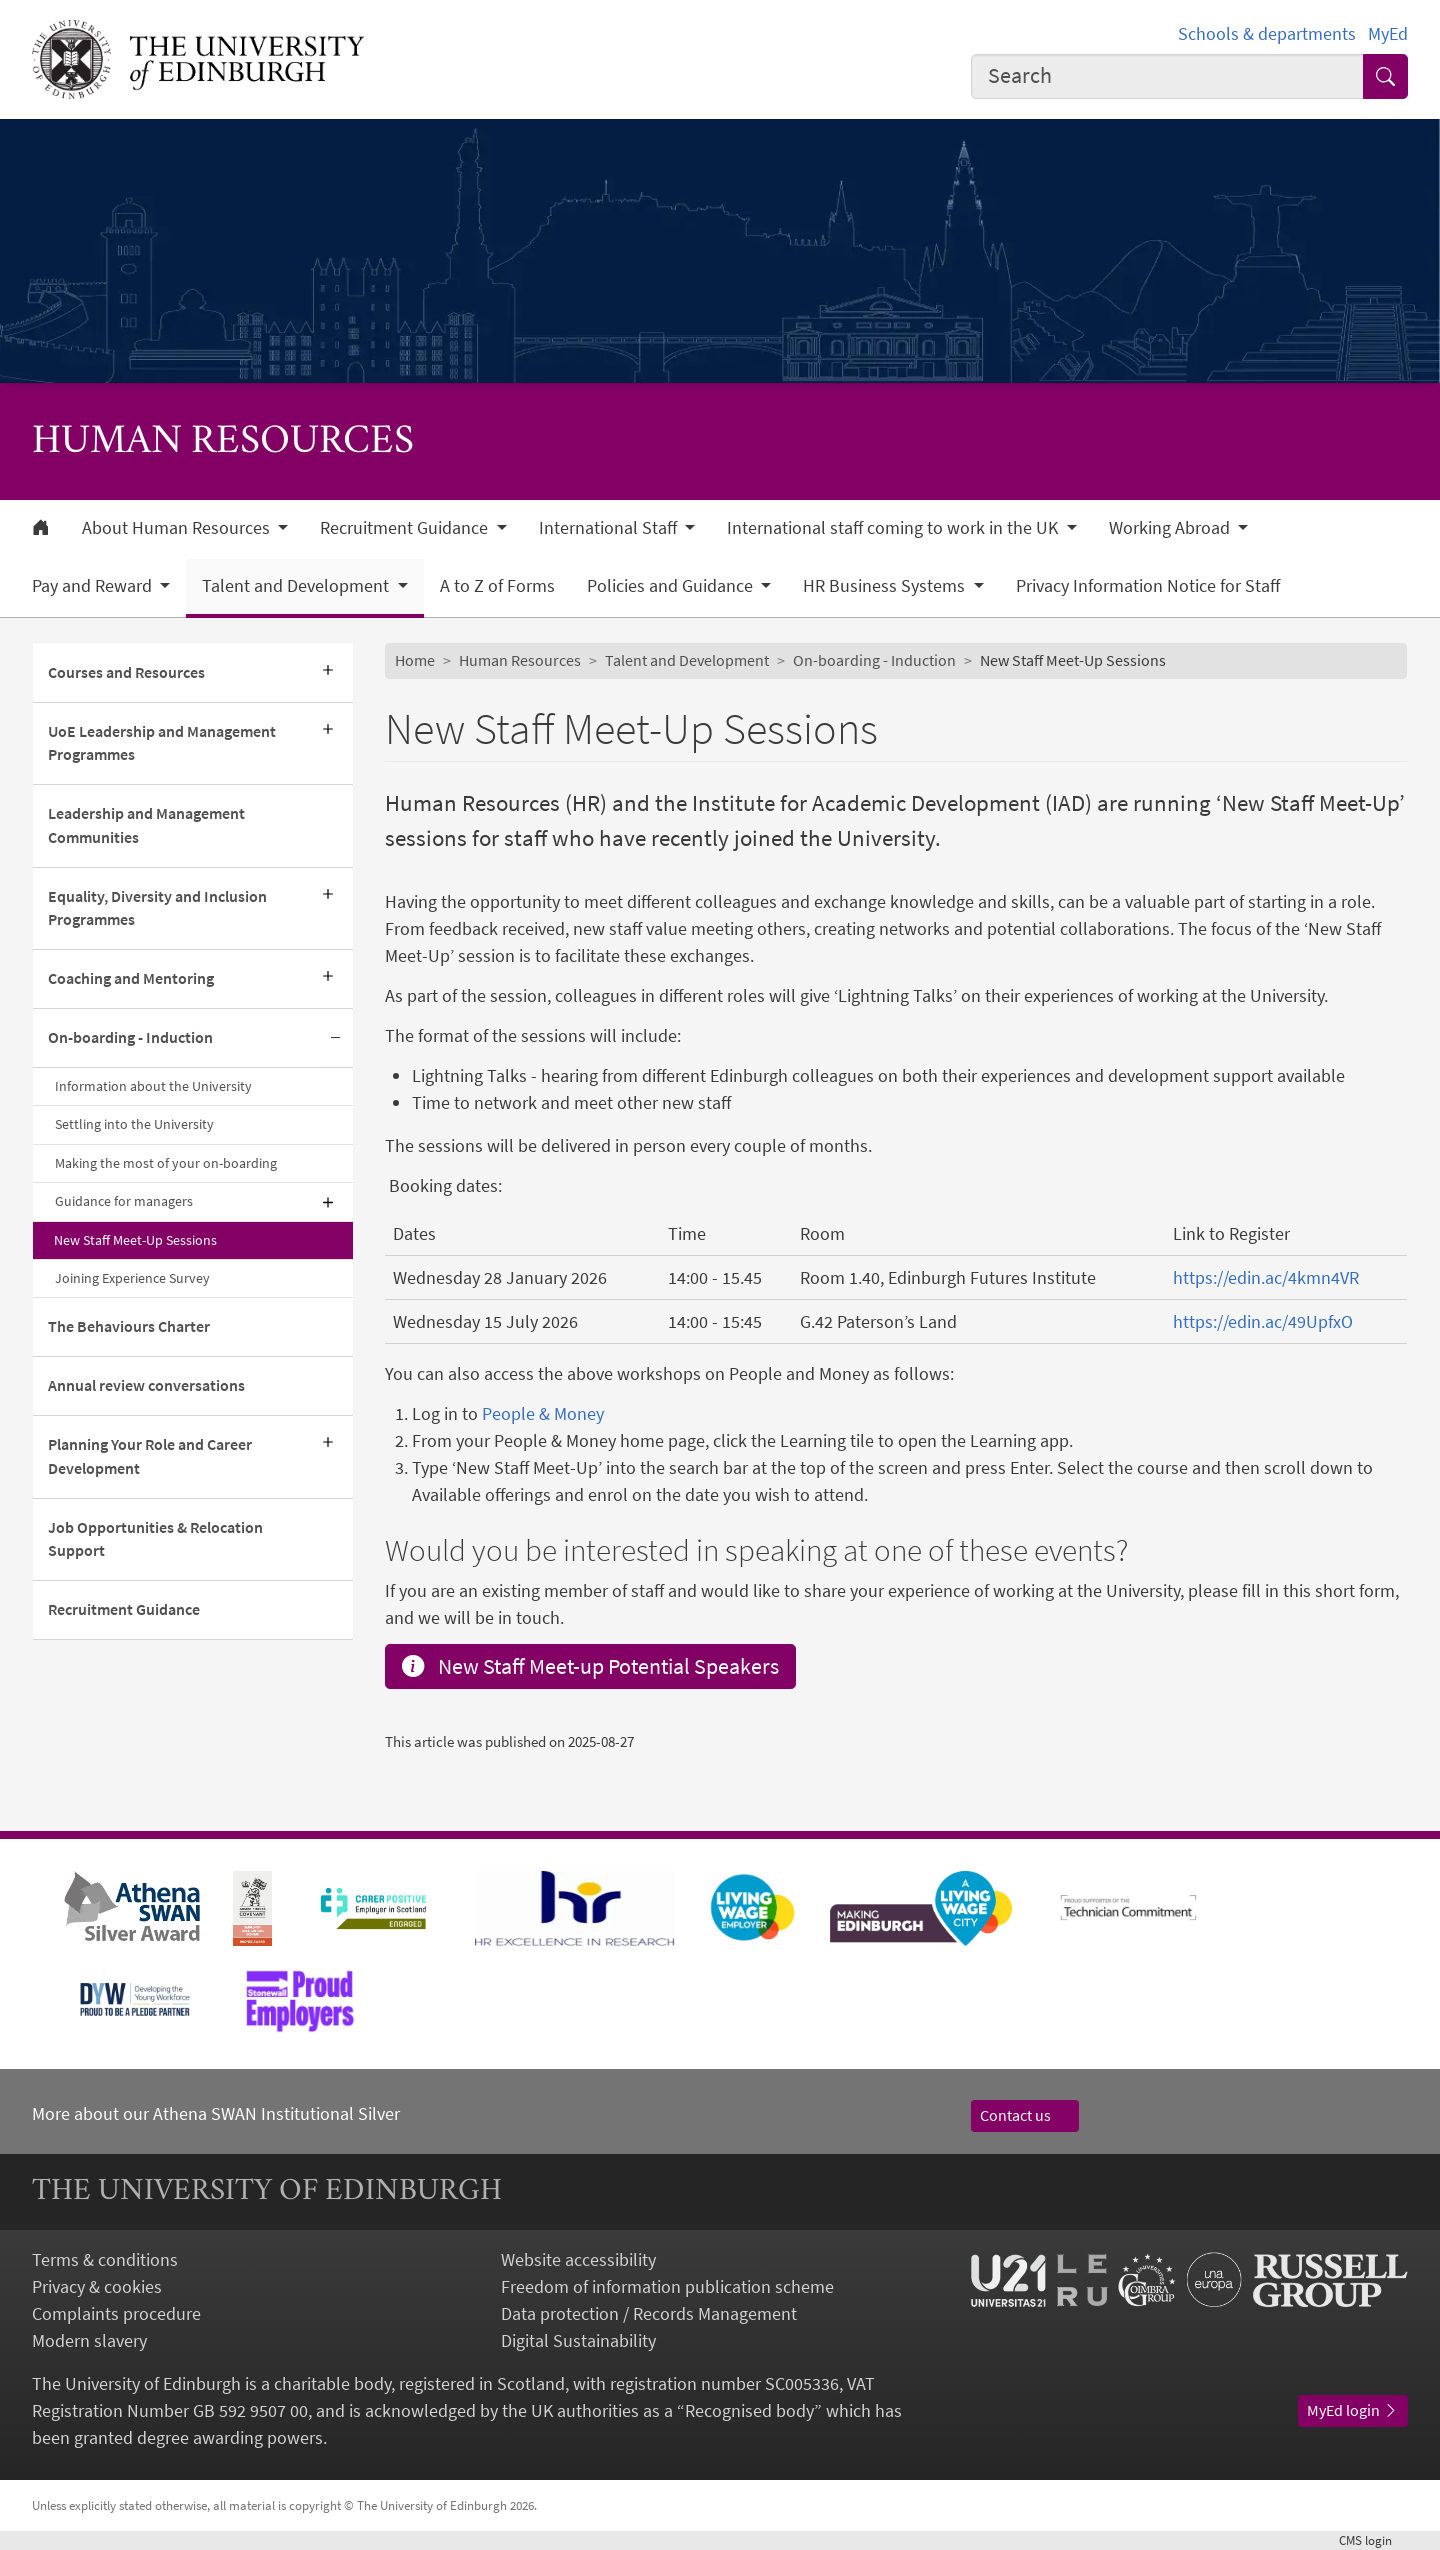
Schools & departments (1267, 33)
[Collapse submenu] (335, 1038)
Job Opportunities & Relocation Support (155, 1539)
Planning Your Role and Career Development (150, 1456)
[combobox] (1168, 76)
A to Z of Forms (497, 586)
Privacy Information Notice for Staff (1148, 586)
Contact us (1025, 2115)
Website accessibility (578, 2259)
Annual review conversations (146, 1385)
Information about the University (153, 1086)
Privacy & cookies (97, 2286)
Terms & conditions (105, 2259)
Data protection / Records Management (649, 2313)
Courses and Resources (126, 672)
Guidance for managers (124, 1201)
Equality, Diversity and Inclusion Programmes (157, 908)
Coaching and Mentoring (131, 978)
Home (415, 660)
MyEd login (1353, 2410)
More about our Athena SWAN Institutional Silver (216, 2113)
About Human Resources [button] (178, 528)
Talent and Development (687, 660)
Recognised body (749, 2410)
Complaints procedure (116, 2313)
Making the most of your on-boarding (166, 1163)
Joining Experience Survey (132, 1278)
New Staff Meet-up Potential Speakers (590, 1666)
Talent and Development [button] (297, 586)
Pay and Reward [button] (94, 586)
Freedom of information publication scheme (667, 2286)
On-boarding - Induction (130, 1037)
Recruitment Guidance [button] (406, 528)
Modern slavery (89, 2340)
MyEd (1388, 33)
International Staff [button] (610, 528)
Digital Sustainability (578, 2340)
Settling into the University (134, 1124)
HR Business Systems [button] (886, 586)
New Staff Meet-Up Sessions (135, 1240)
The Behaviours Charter (129, 1326)
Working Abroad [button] (1171, 528)
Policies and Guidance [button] (672, 586)
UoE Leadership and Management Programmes (162, 743)
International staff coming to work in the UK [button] (894, 528)
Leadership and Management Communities (146, 825)
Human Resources (520, 660)
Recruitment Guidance (124, 1609)
